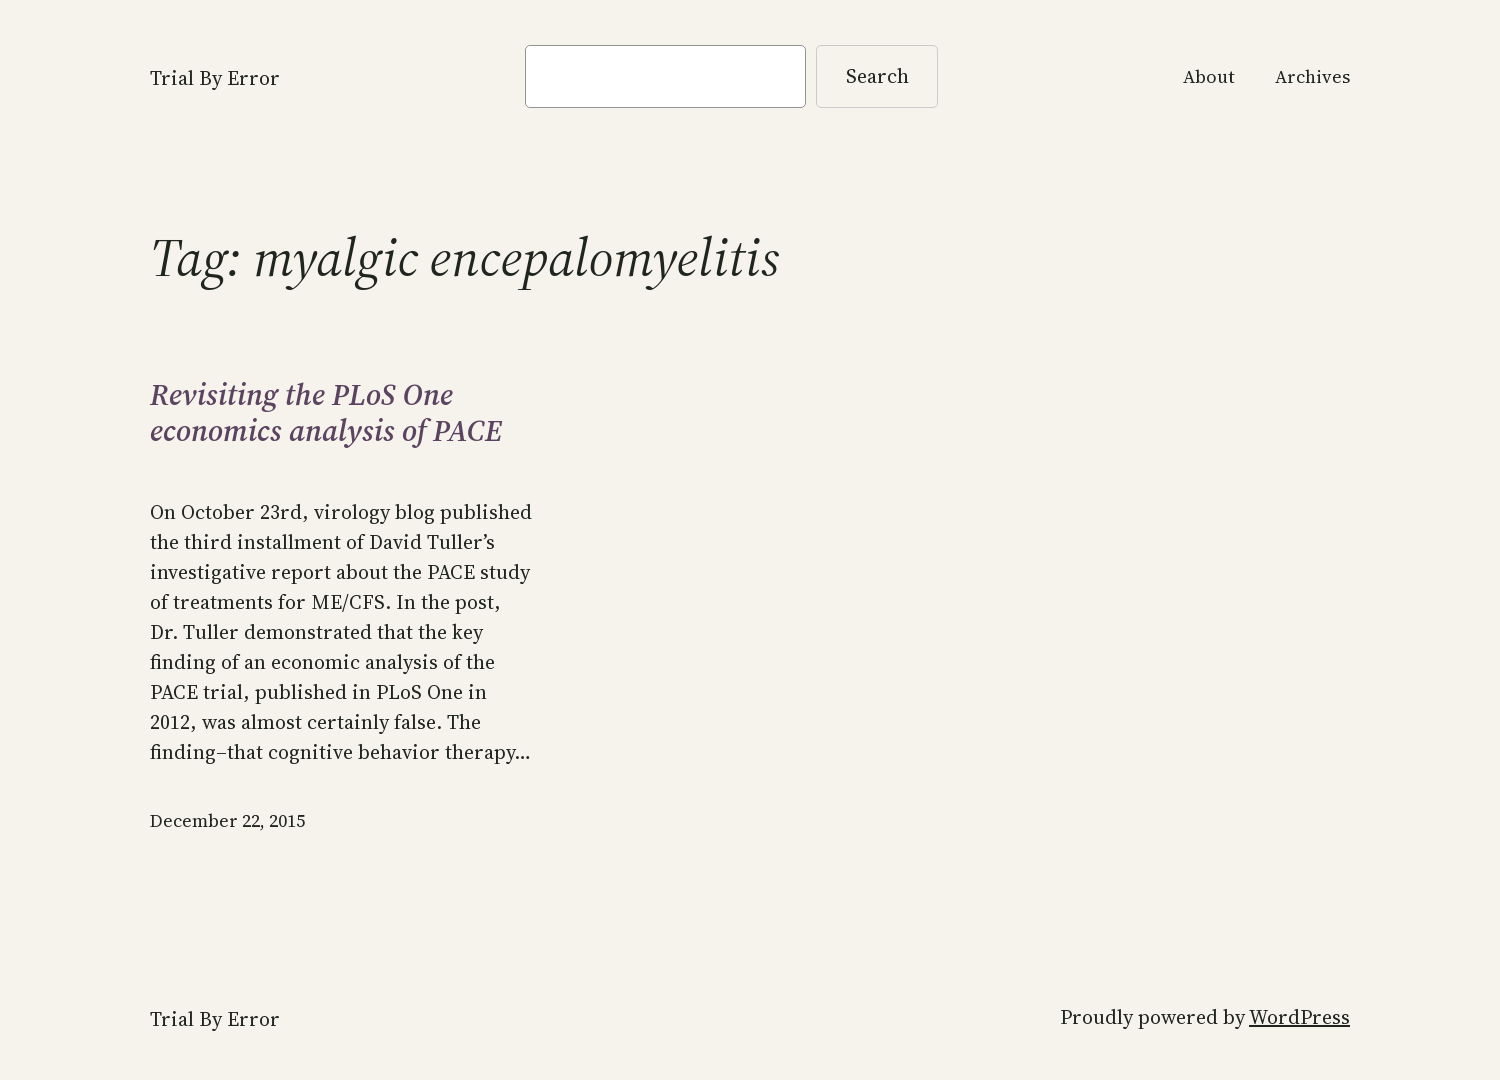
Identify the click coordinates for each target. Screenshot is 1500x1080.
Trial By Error (215, 78)
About (1209, 76)
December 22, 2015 (227, 820)
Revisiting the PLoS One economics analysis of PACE (326, 413)
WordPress (1299, 1017)
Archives (1312, 76)
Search (877, 76)
